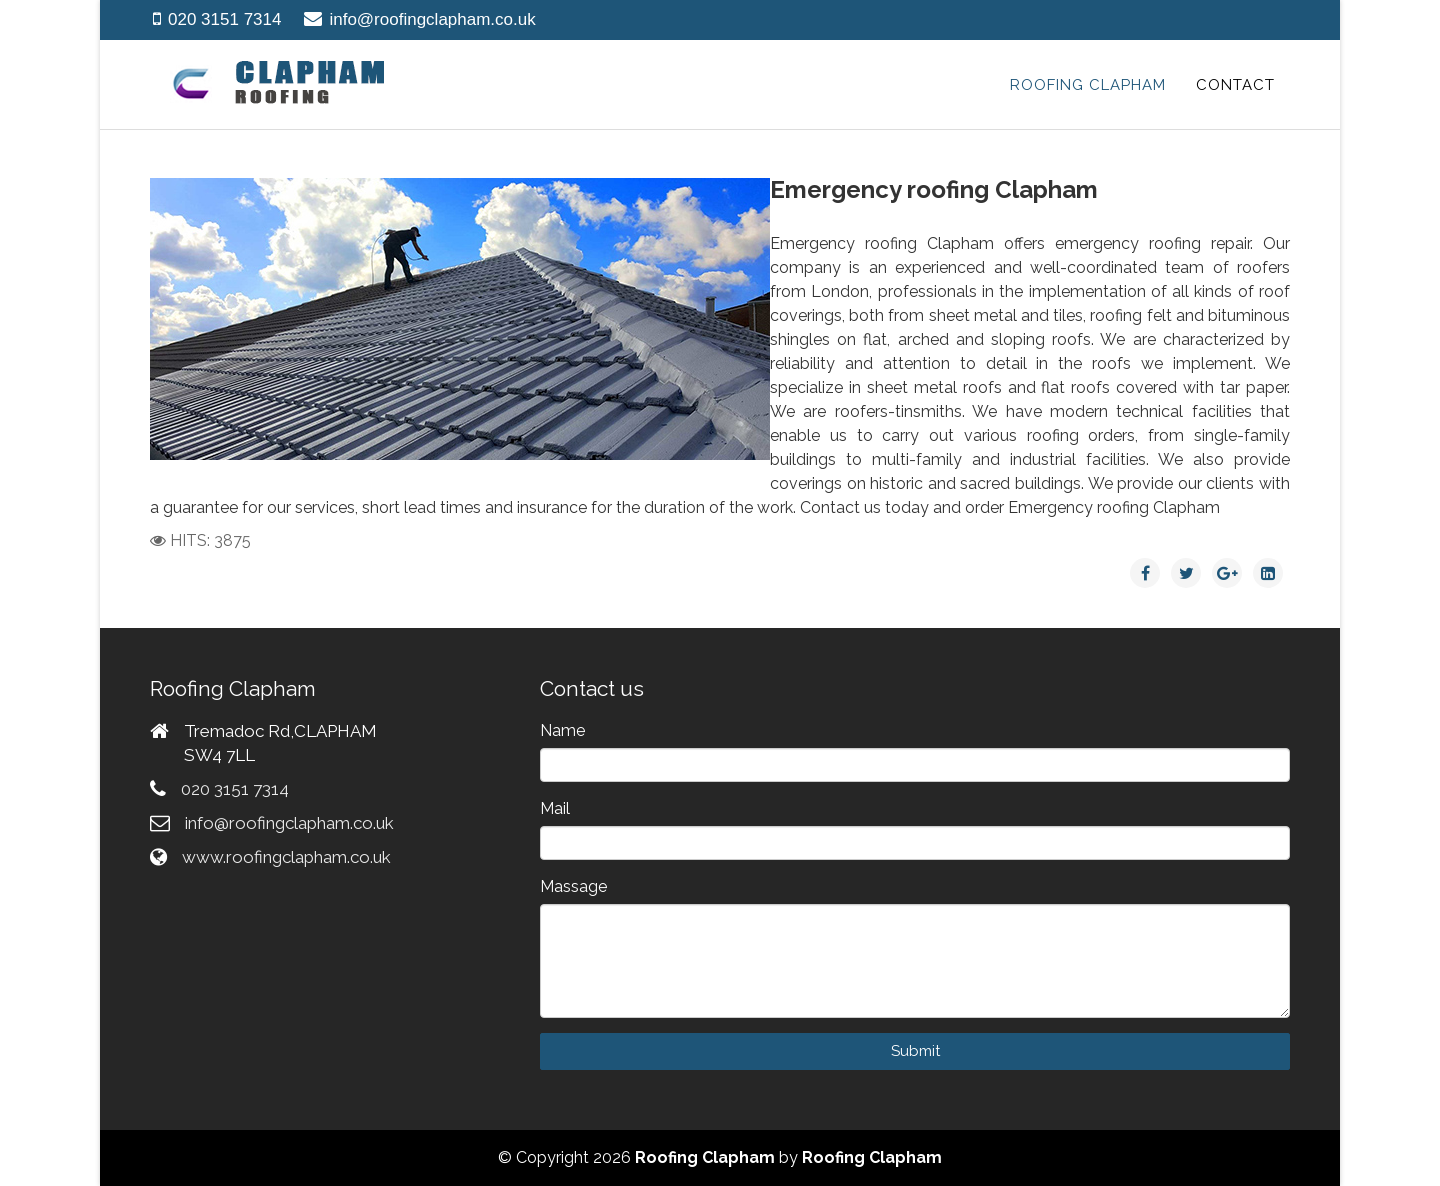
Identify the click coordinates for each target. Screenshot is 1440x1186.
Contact (1235, 85)
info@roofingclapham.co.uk (432, 19)
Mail (555, 808)
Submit (915, 1051)
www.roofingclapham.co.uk (286, 857)
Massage (573, 886)
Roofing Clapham (1088, 85)
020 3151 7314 (224, 19)
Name (562, 730)
